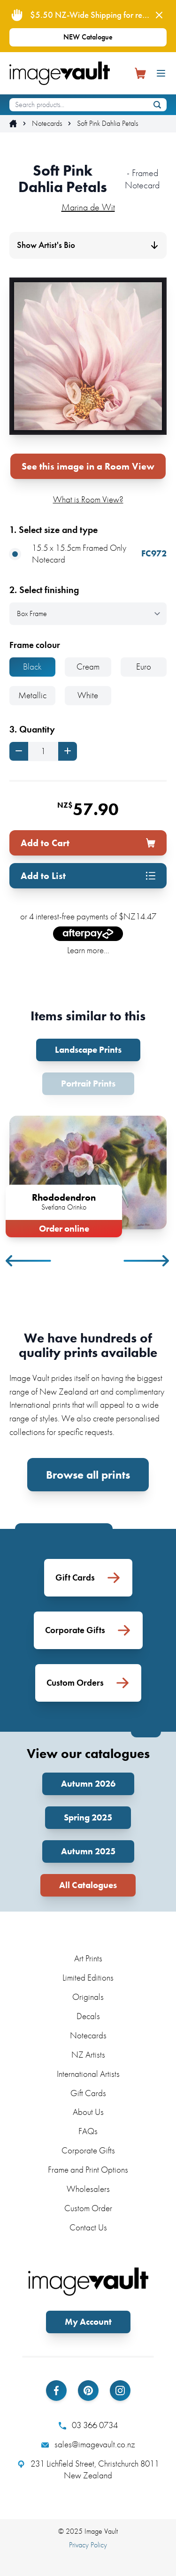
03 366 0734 (88, 2425)
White (87, 695)
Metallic (32, 695)
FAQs (88, 2131)
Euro (143, 666)
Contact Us (88, 2227)
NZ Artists (88, 2054)
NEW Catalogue (88, 37)
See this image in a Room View (88, 466)
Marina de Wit (88, 207)
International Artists (88, 2074)
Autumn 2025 (88, 1851)
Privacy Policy (88, 2545)
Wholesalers (88, 2189)
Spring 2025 (88, 1817)
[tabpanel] (88, 1175)
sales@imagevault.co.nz (88, 2444)
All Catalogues (88, 1885)
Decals (88, 2016)
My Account (88, 2322)
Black (32, 666)
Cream (88, 666)
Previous (29, 1260)
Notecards (47, 123)
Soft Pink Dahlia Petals (107, 123)
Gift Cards (88, 2093)
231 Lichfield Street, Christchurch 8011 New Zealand (88, 2469)
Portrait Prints (88, 1083)
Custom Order (88, 2208)
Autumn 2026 (88, 1783)
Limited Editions (88, 1977)
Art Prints (88, 1958)
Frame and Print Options (88, 2169)
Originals (88, 1997)
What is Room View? (88, 499)
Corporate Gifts (88, 2150)
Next (146, 1260)
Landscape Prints (88, 1050)
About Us (88, 2112)
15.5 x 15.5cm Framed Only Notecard (88, 553)
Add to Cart (88, 843)
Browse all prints (88, 1474)
